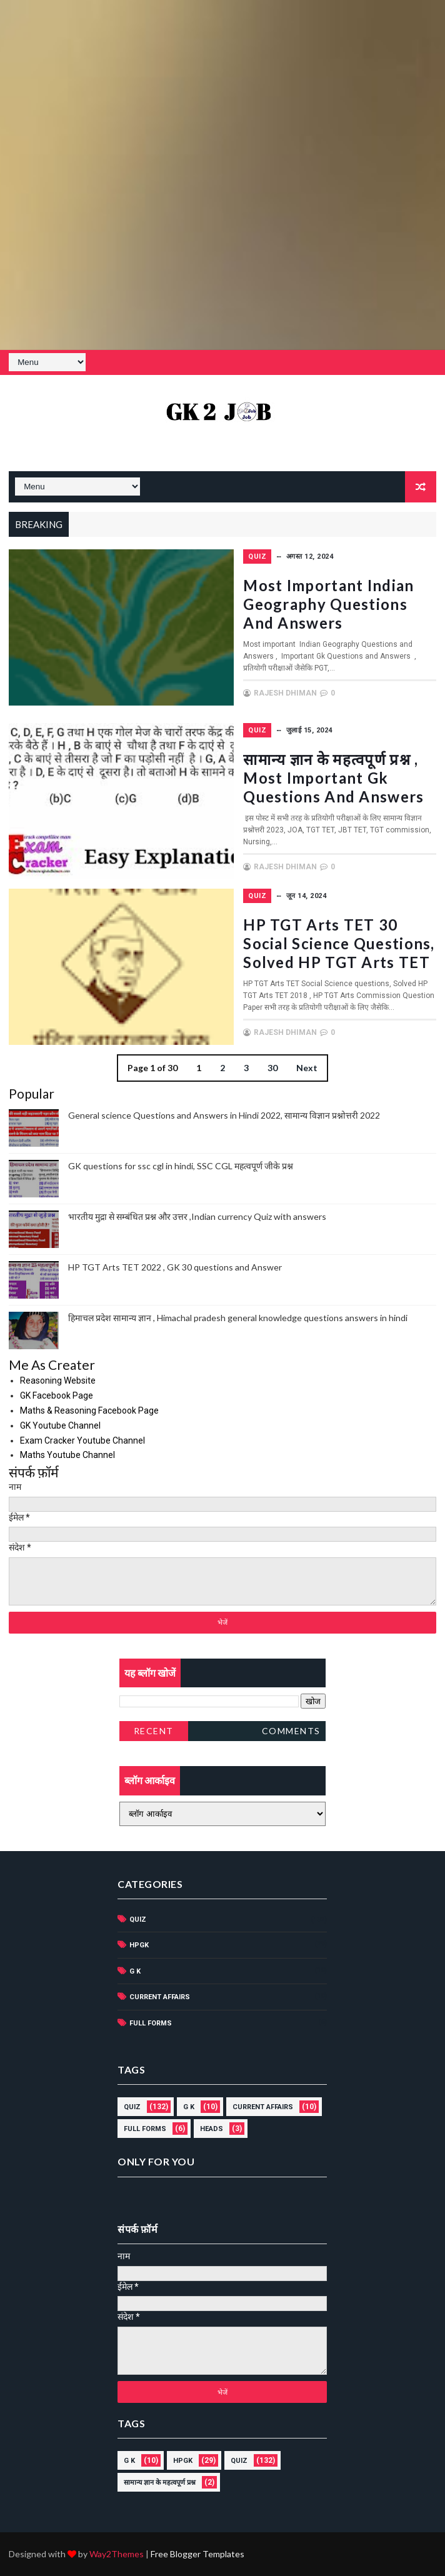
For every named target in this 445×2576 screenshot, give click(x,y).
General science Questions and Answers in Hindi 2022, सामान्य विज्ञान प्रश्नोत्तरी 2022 (224, 1115)
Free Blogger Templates (197, 2554)
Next (307, 1067)
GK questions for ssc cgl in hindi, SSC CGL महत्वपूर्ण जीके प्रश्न (180, 1166)
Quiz (257, 556)
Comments (291, 1730)
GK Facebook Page (56, 1395)
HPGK (139, 1945)
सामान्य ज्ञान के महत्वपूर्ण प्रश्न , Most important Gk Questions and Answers (333, 778)
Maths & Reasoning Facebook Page (89, 1410)
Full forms (150, 2023)
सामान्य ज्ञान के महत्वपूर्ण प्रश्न (160, 2483)
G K (135, 1971)
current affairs (159, 1997)
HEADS (211, 2129)
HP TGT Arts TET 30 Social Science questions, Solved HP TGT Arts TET (339, 943)
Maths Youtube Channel (67, 1455)
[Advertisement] (222, 87)
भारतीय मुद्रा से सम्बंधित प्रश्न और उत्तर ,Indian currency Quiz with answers (197, 1216)
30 (273, 1067)
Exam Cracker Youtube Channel (82, 1440)
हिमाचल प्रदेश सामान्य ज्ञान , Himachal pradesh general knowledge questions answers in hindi (238, 1317)
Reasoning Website (58, 1380)
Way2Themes (116, 2554)
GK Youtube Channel (60, 1425)
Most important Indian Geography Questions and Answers (328, 604)
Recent (154, 1730)
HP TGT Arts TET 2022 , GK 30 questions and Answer (175, 1267)
